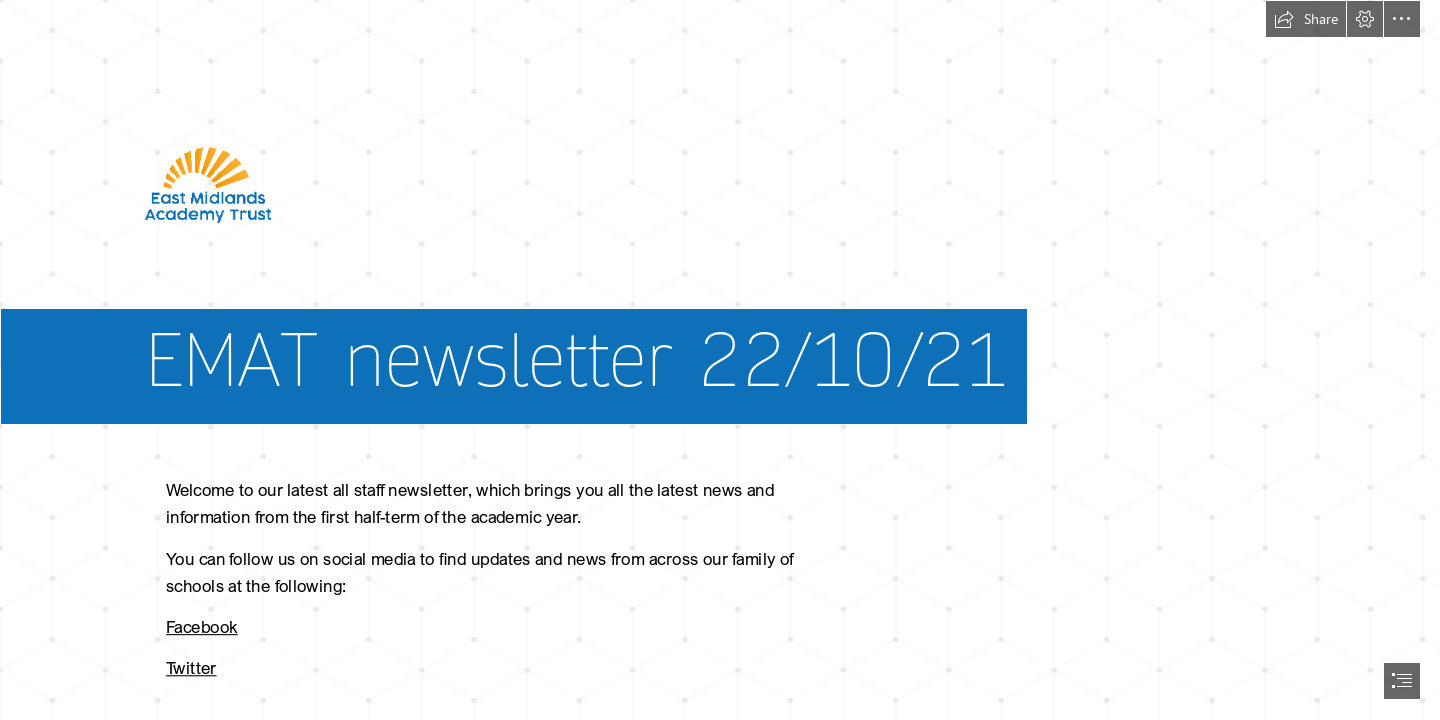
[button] (1306, 19)
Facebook (202, 626)
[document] (720, 360)
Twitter (191, 667)
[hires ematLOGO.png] (720, 227)
